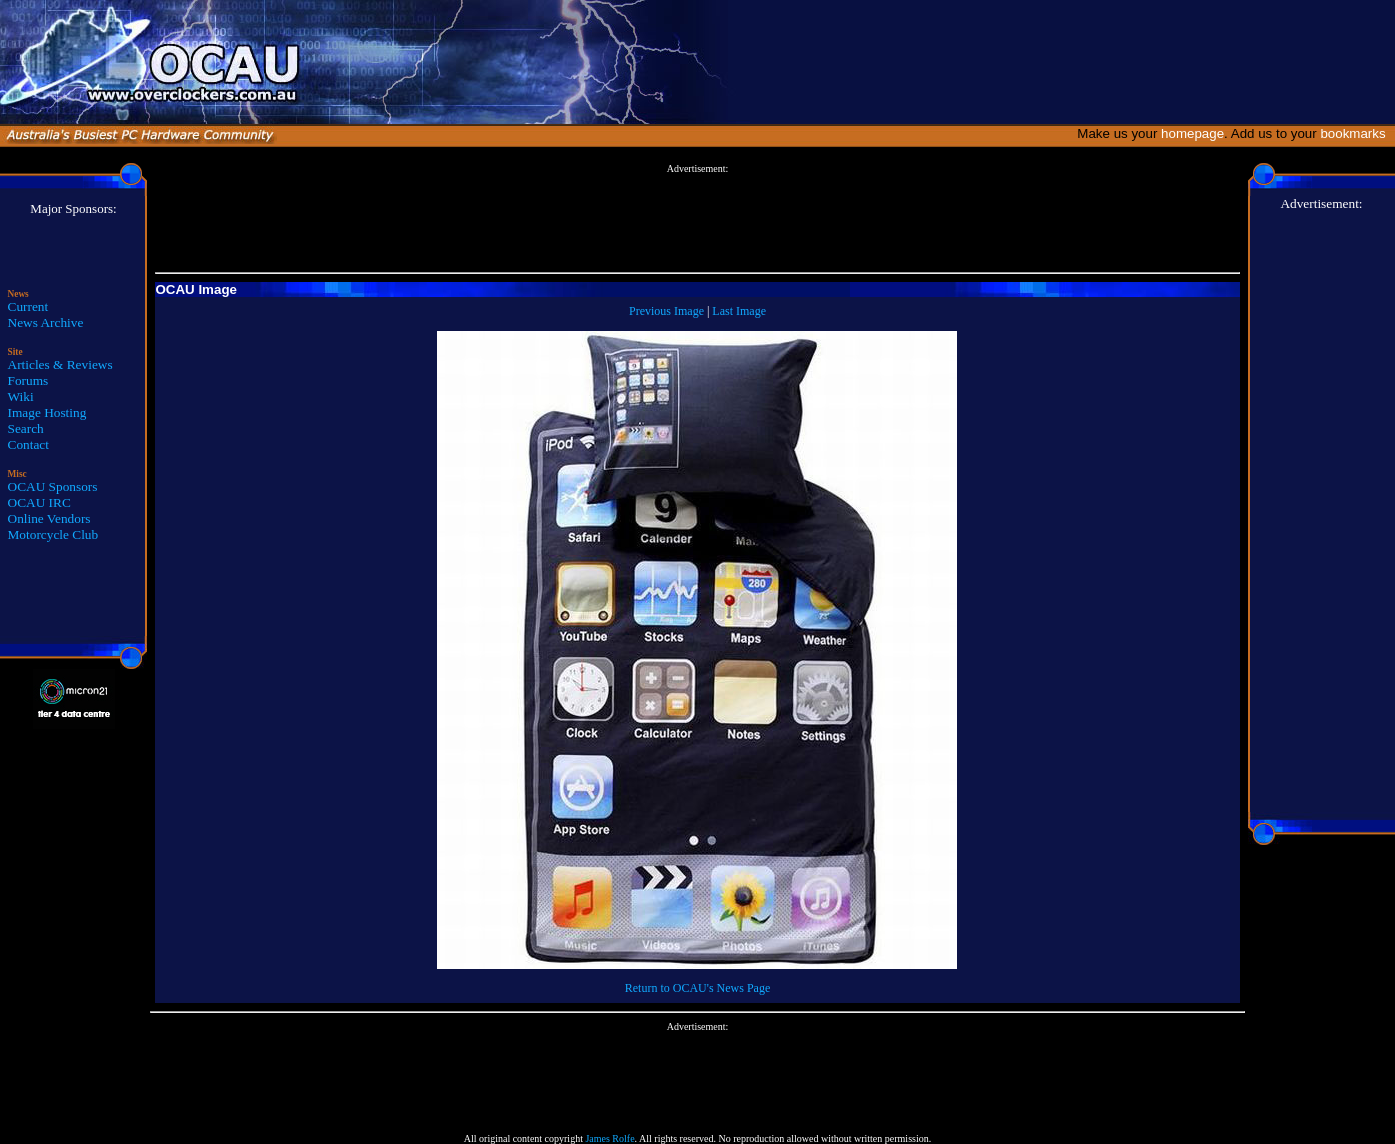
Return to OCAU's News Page (697, 988)
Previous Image (666, 311)
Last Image (739, 311)
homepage (1192, 133)
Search (26, 428)
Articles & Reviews (60, 364)
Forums (28, 380)
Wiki (21, 396)
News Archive (46, 322)
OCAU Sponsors (53, 486)
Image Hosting (47, 412)
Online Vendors (49, 518)
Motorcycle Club (53, 534)
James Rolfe (609, 1138)
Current (28, 306)
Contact (28, 444)
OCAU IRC (39, 502)
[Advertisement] (697, 219)
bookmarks (1356, 133)
